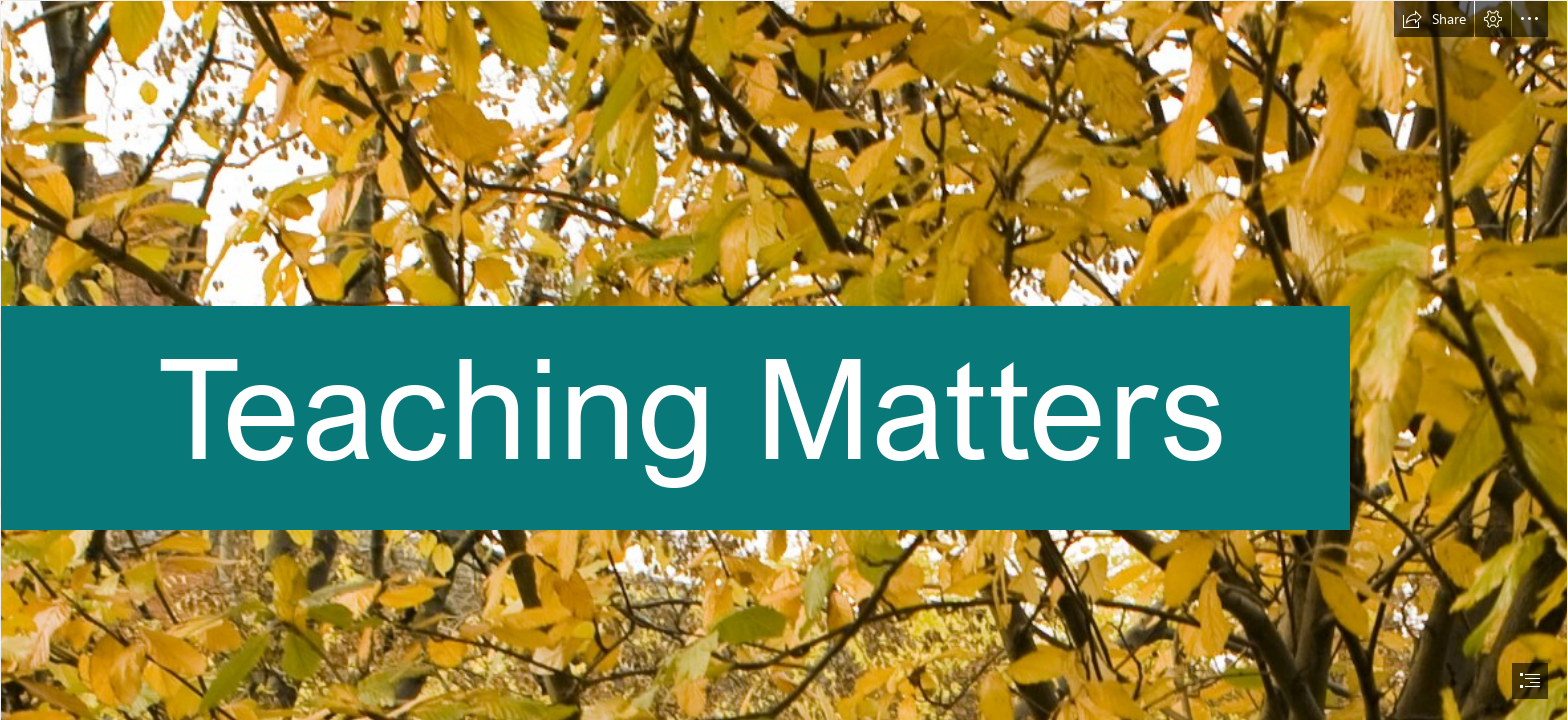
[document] (784, 360)
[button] (1434, 19)
